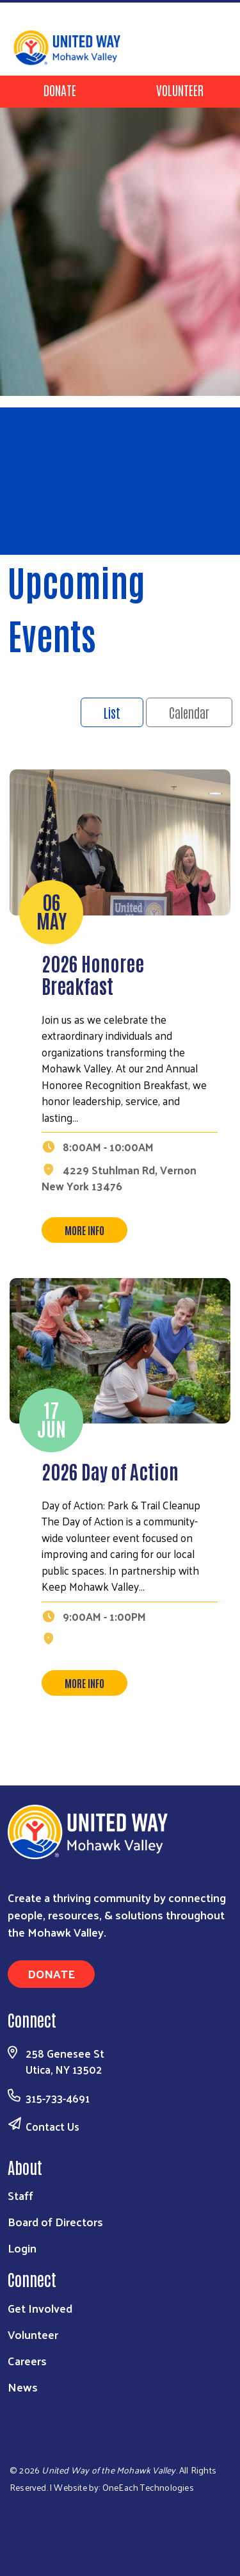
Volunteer (180, 89)
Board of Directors (55, 2221)
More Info (84, 1230)
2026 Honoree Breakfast (93, 973)
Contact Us (52, 2126)
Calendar (189, 712)
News (23, 2387)
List (112, 712)
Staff (20, 2195)
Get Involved (40, 2308)
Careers (27, 2360)
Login (22, 2248)
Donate (60, 89)
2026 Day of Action (110, 1470)
